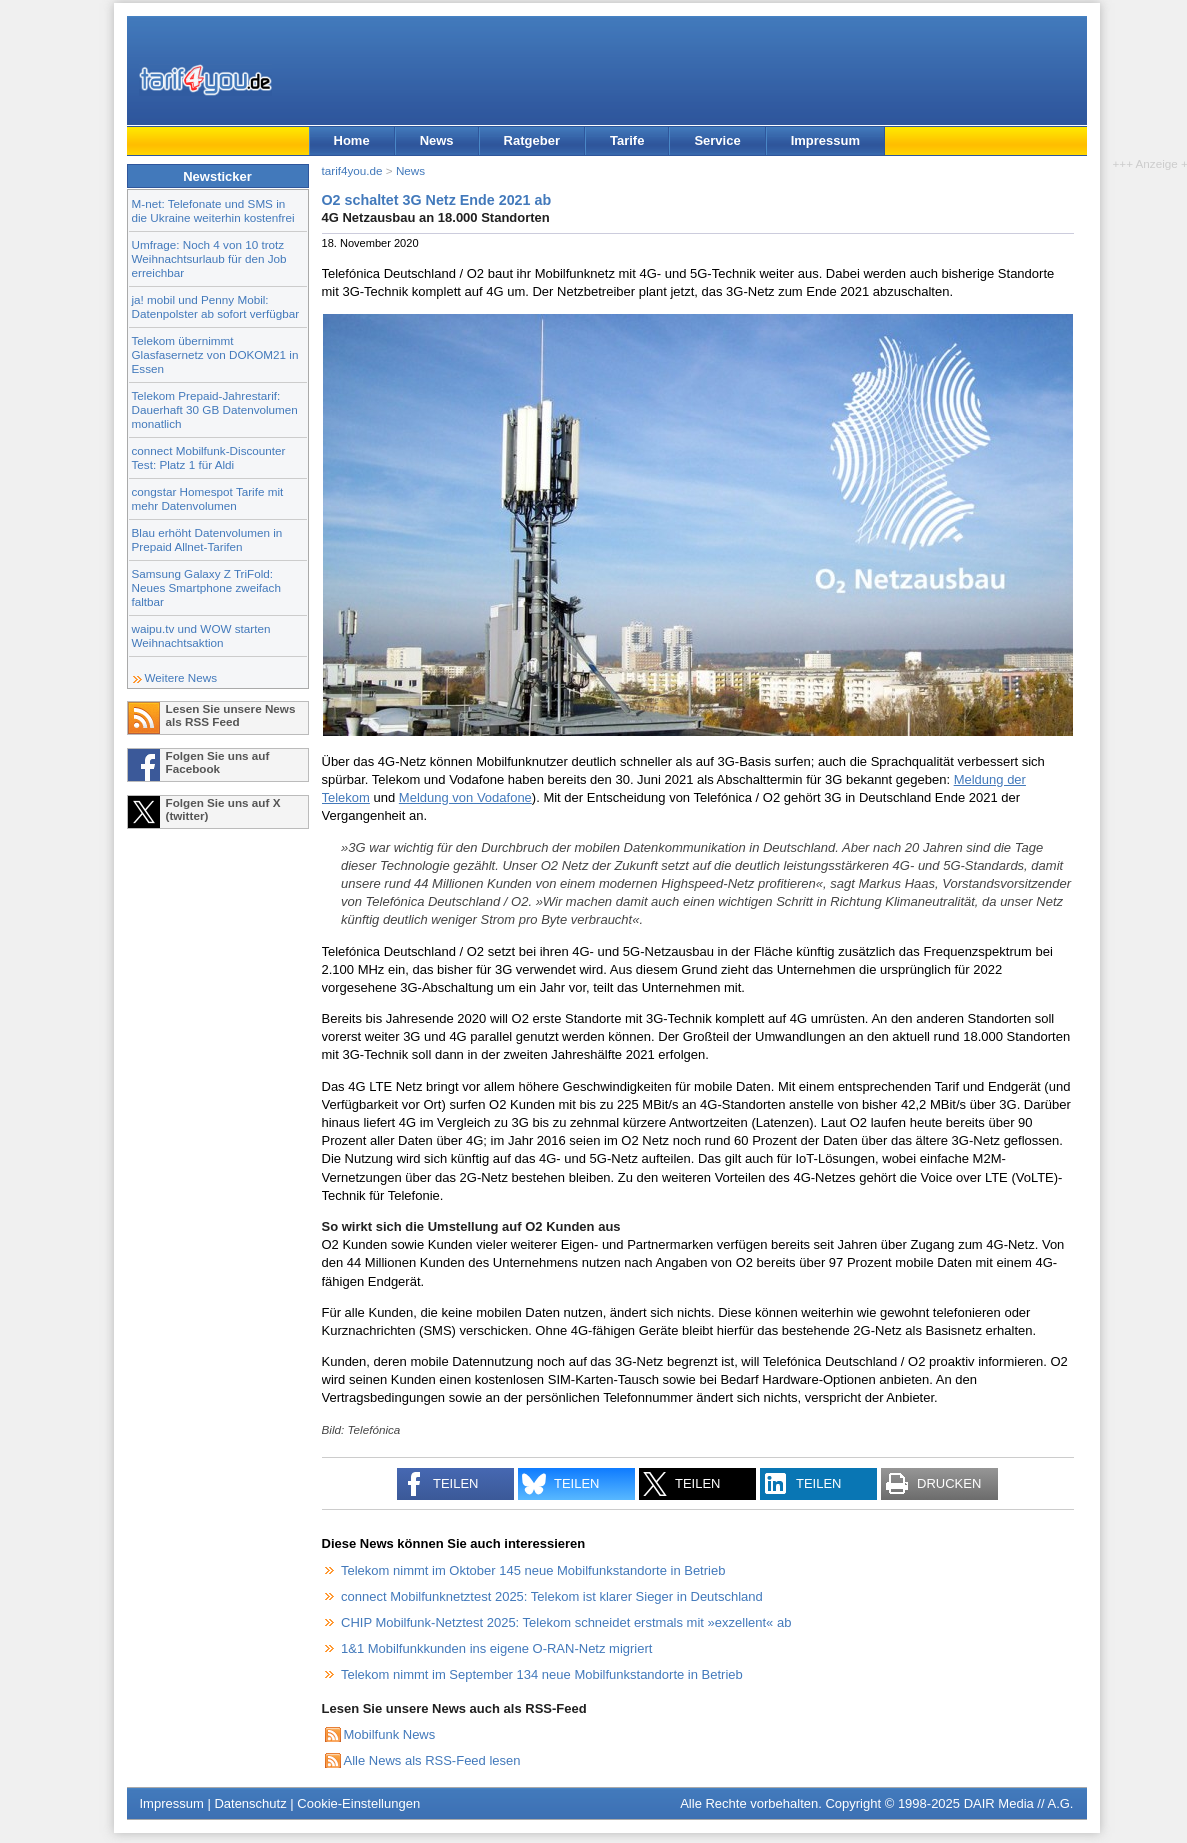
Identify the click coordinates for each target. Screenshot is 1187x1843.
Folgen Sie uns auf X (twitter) (223, 809)
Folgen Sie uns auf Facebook (218, 762)
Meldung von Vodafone (465, 797)
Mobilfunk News (390, 1734)
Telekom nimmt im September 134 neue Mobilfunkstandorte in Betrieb (542, 1674)
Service (717, 140)
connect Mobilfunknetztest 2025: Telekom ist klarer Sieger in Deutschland (552, 1596)
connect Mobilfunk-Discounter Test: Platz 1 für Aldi (209, 457)
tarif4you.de (352, 170)
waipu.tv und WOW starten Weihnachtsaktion (201, 635)
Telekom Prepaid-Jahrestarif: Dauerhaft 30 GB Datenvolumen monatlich (215, 409)
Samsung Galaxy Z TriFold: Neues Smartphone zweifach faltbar (206, 587)
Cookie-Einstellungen (358, 1803)
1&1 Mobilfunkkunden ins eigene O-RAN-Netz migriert (496, 1648)
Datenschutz (250, 1803)
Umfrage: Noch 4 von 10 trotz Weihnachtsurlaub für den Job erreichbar (209, 258)
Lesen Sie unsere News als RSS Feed (231, 715)
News (437, 140)
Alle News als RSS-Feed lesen (432, 1760)
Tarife (627, 140)
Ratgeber (532, 140)
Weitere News (181, 677)
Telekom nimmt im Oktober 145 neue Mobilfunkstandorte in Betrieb (533, 1570)
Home (352, 140)
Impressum (825, 140)
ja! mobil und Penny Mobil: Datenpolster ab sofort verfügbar (216, 306)
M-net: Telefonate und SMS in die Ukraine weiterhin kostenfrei (213, 210)
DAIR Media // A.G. (1019, 1803)
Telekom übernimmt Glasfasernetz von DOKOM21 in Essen (215, 354)
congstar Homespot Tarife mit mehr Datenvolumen (208, 498)
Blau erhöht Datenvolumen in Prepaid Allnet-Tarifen (207, 539)
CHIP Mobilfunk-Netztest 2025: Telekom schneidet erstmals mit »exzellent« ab (566, 1622)
